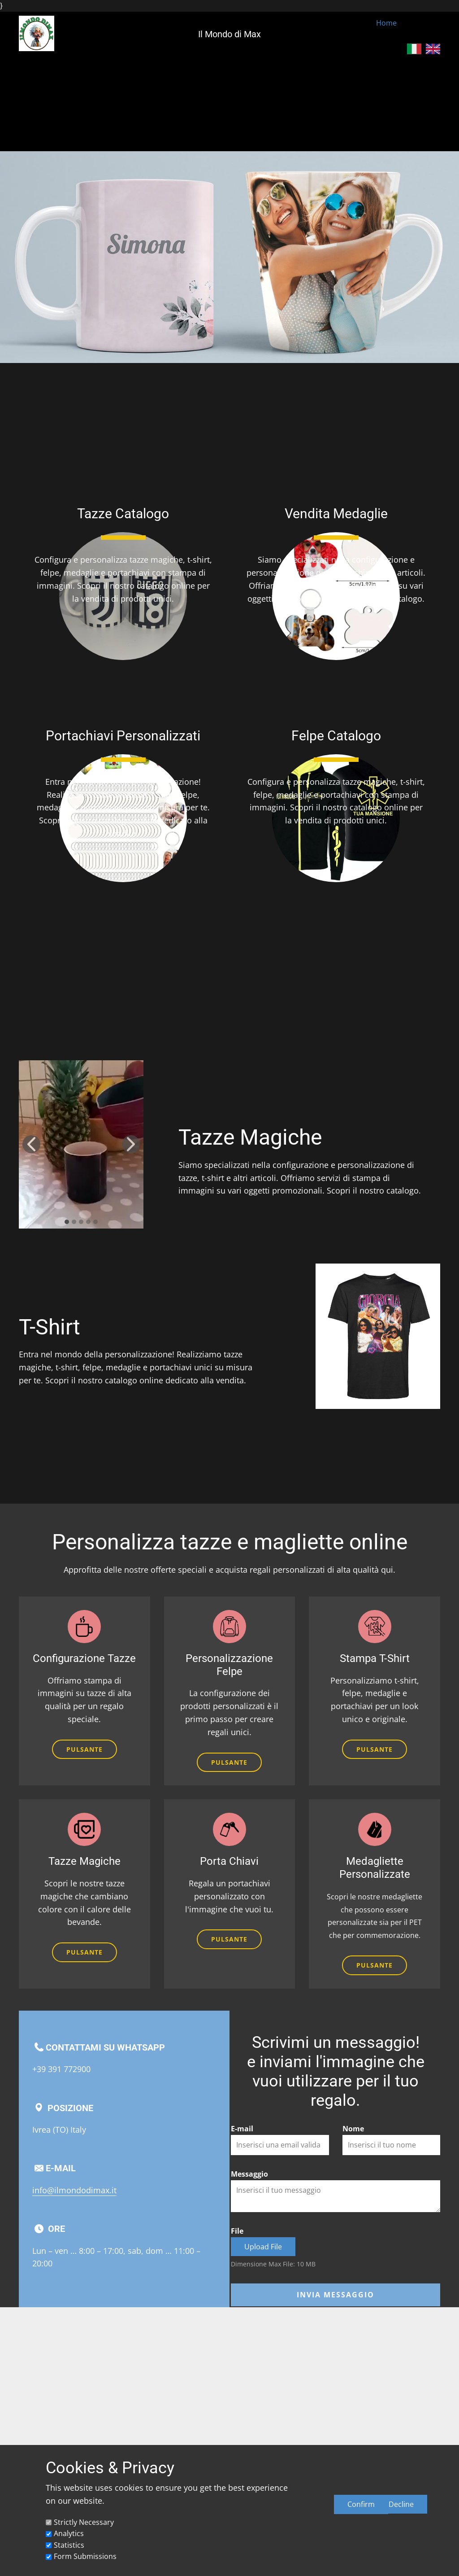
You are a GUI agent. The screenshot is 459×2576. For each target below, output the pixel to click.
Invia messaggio (335, 2295)
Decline (401, 2504)
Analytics (69, 2533)
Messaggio (249, 2174)
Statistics (69, 2545)
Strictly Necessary (84, 2522)
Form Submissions (85, 2556)
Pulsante (84, 1749)
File (237, 2231)
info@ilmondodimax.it (74, 2190)
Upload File (263, 2247)
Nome (353, 2129)
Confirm (361, 2504)
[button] (31, 1144)
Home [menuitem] (386, 23)
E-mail (242, 2129)
